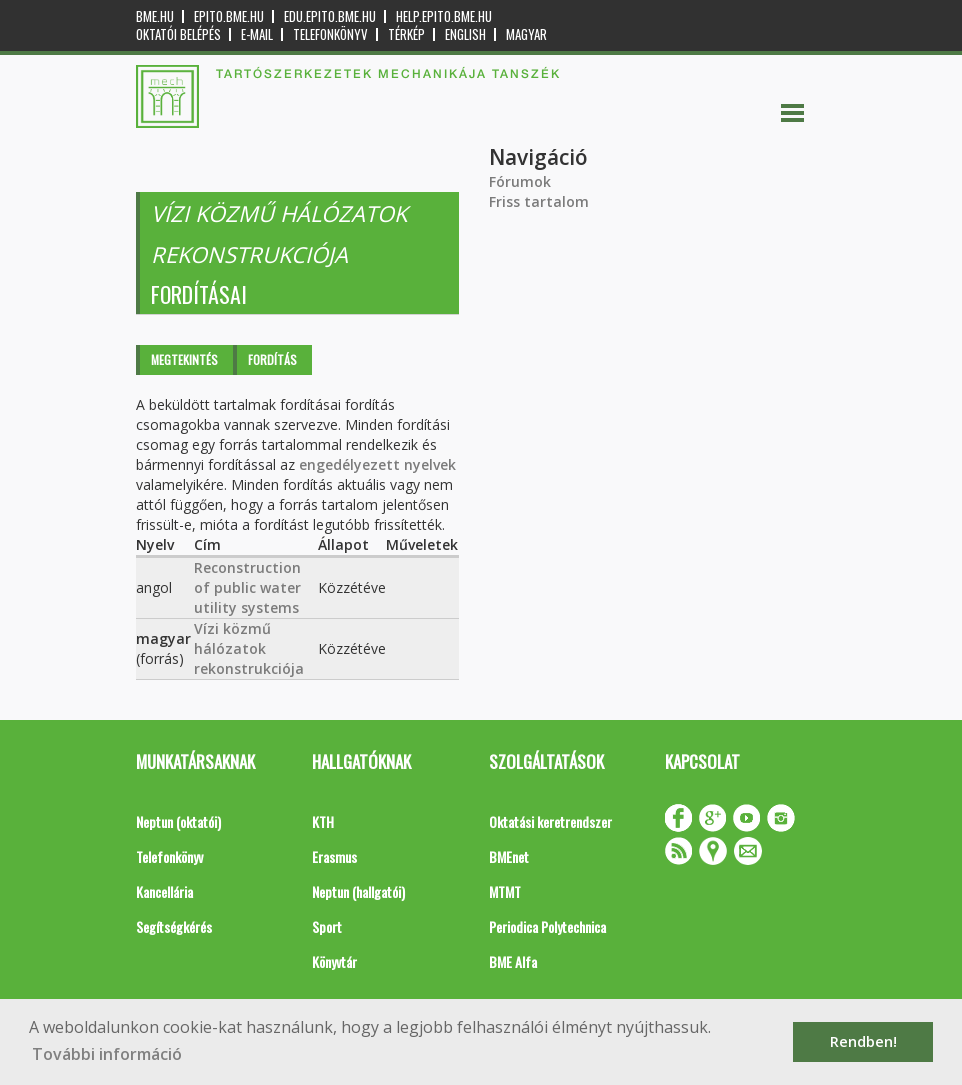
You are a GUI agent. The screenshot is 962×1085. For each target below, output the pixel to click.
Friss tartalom (539, 201)
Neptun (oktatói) (178, 821)
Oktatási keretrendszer (550, 821)
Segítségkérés (174, 926)
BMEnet (509, 856)
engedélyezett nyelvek (377, 464)
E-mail (257, 34)
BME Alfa (513, 961)
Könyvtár (334, 961)
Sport (327, 926)
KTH (323, 821)
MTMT (505, 891)
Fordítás (272, 359)
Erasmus (334, 856)
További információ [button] (107, 1054)
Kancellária (164, 891)
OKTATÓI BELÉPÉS (178, 34)
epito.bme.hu (229, 16)
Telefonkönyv (330, 34)
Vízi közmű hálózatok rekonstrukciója (249, 648)
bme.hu (155, 16)
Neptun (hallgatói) (358, 891)
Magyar (526, 34)
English (465, 34)
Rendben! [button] (863, 1041)
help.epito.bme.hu (444, 16)
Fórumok (520, 181)
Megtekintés (184, 359)
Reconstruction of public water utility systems (247, 587)
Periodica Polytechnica (547, 926)
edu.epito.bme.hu (330, 16)
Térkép (406, 34)
